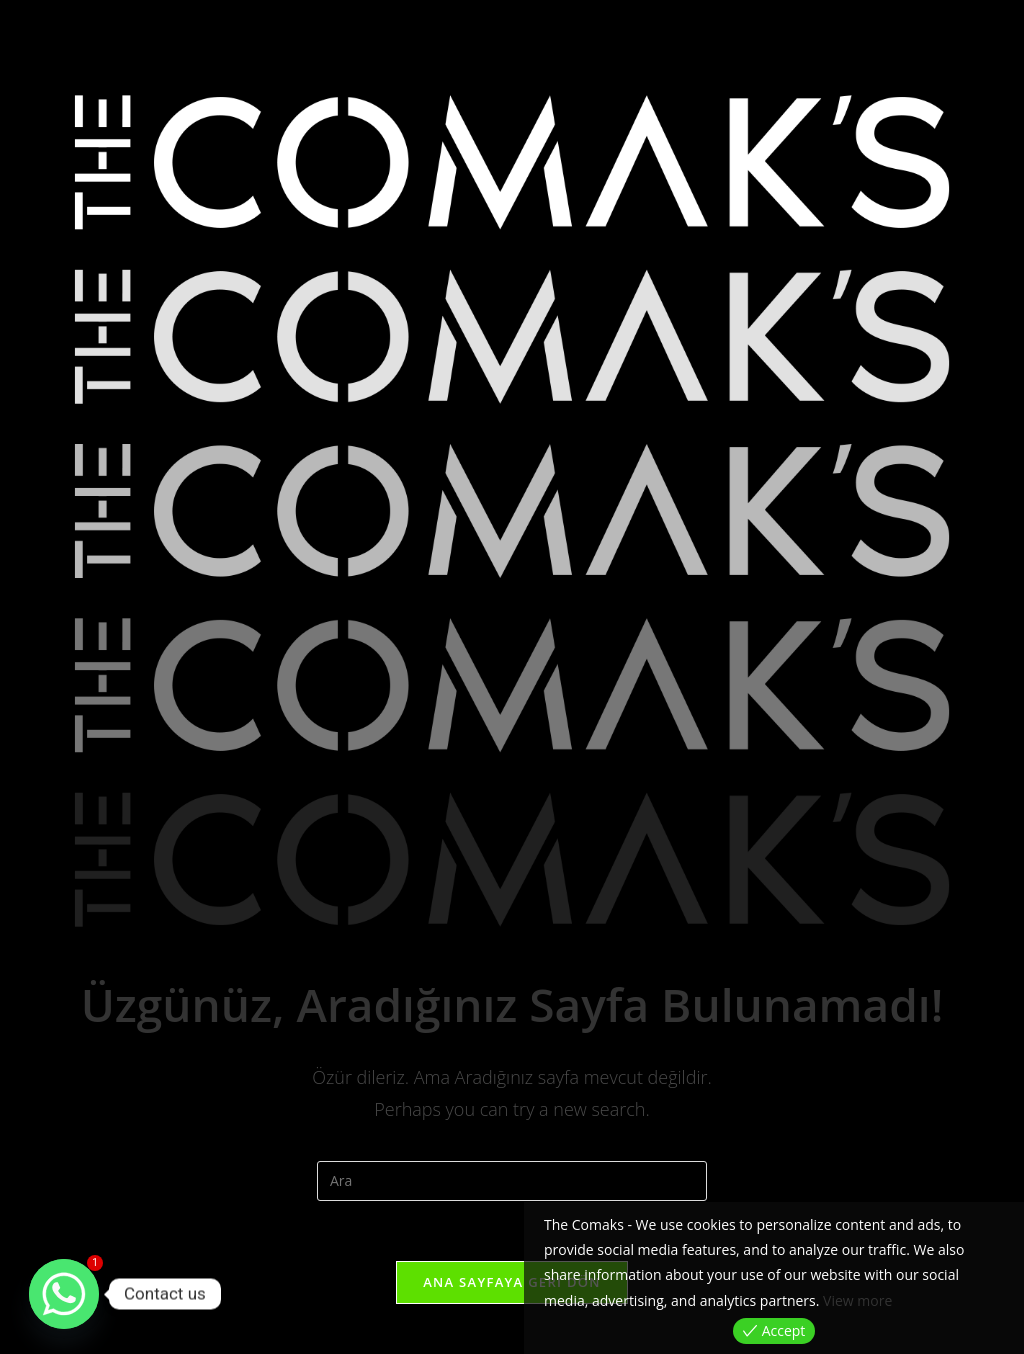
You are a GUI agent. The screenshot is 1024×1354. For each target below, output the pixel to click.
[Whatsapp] (64, 1294)
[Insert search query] (512, 1181)
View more (857, 1300)
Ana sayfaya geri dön (512, 1282)
